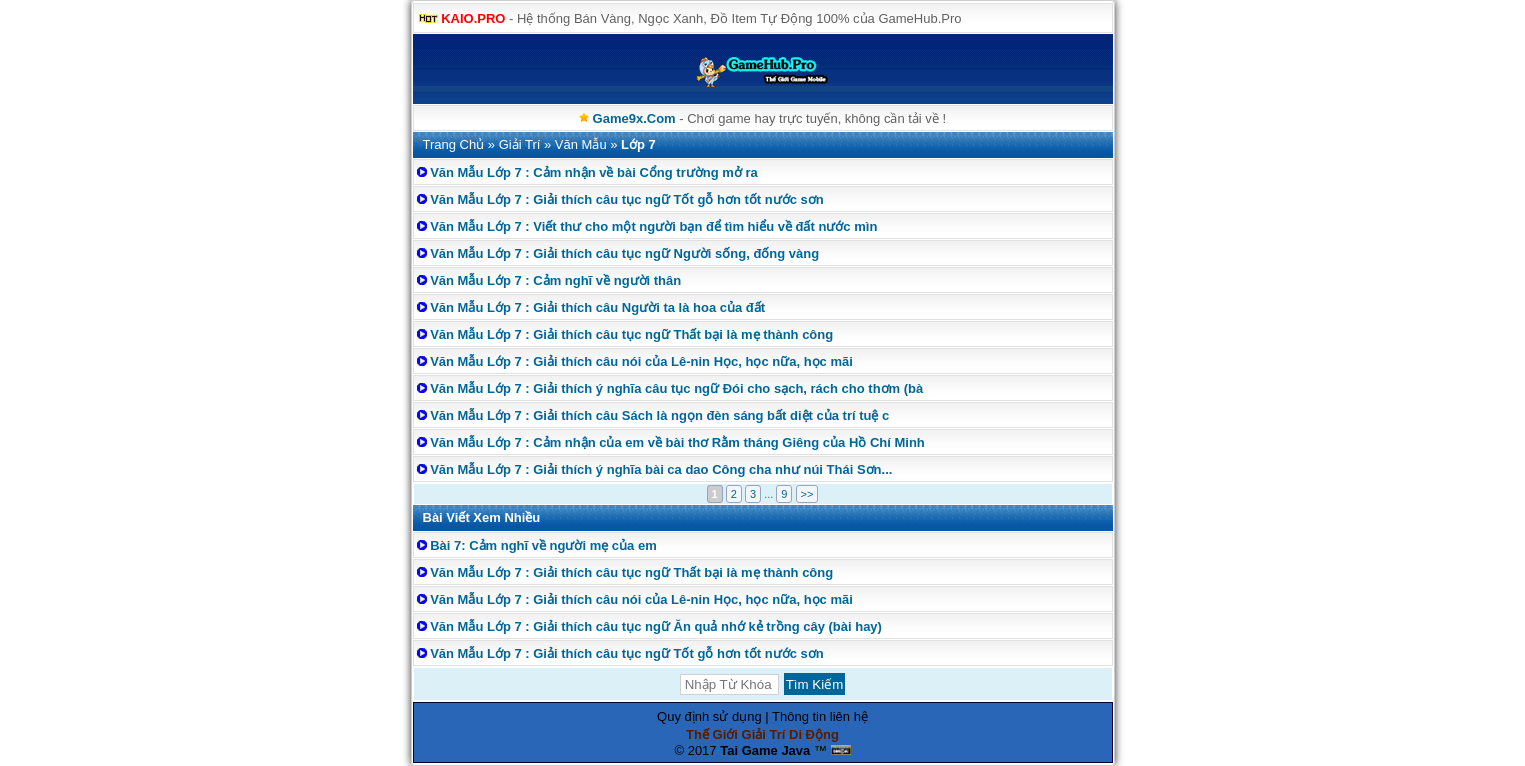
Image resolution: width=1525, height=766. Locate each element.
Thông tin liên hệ (820, 716)
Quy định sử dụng (709, 716)
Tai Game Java (765, 750)
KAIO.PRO (473, 18)
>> (807, 494)
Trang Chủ (454, 144)
